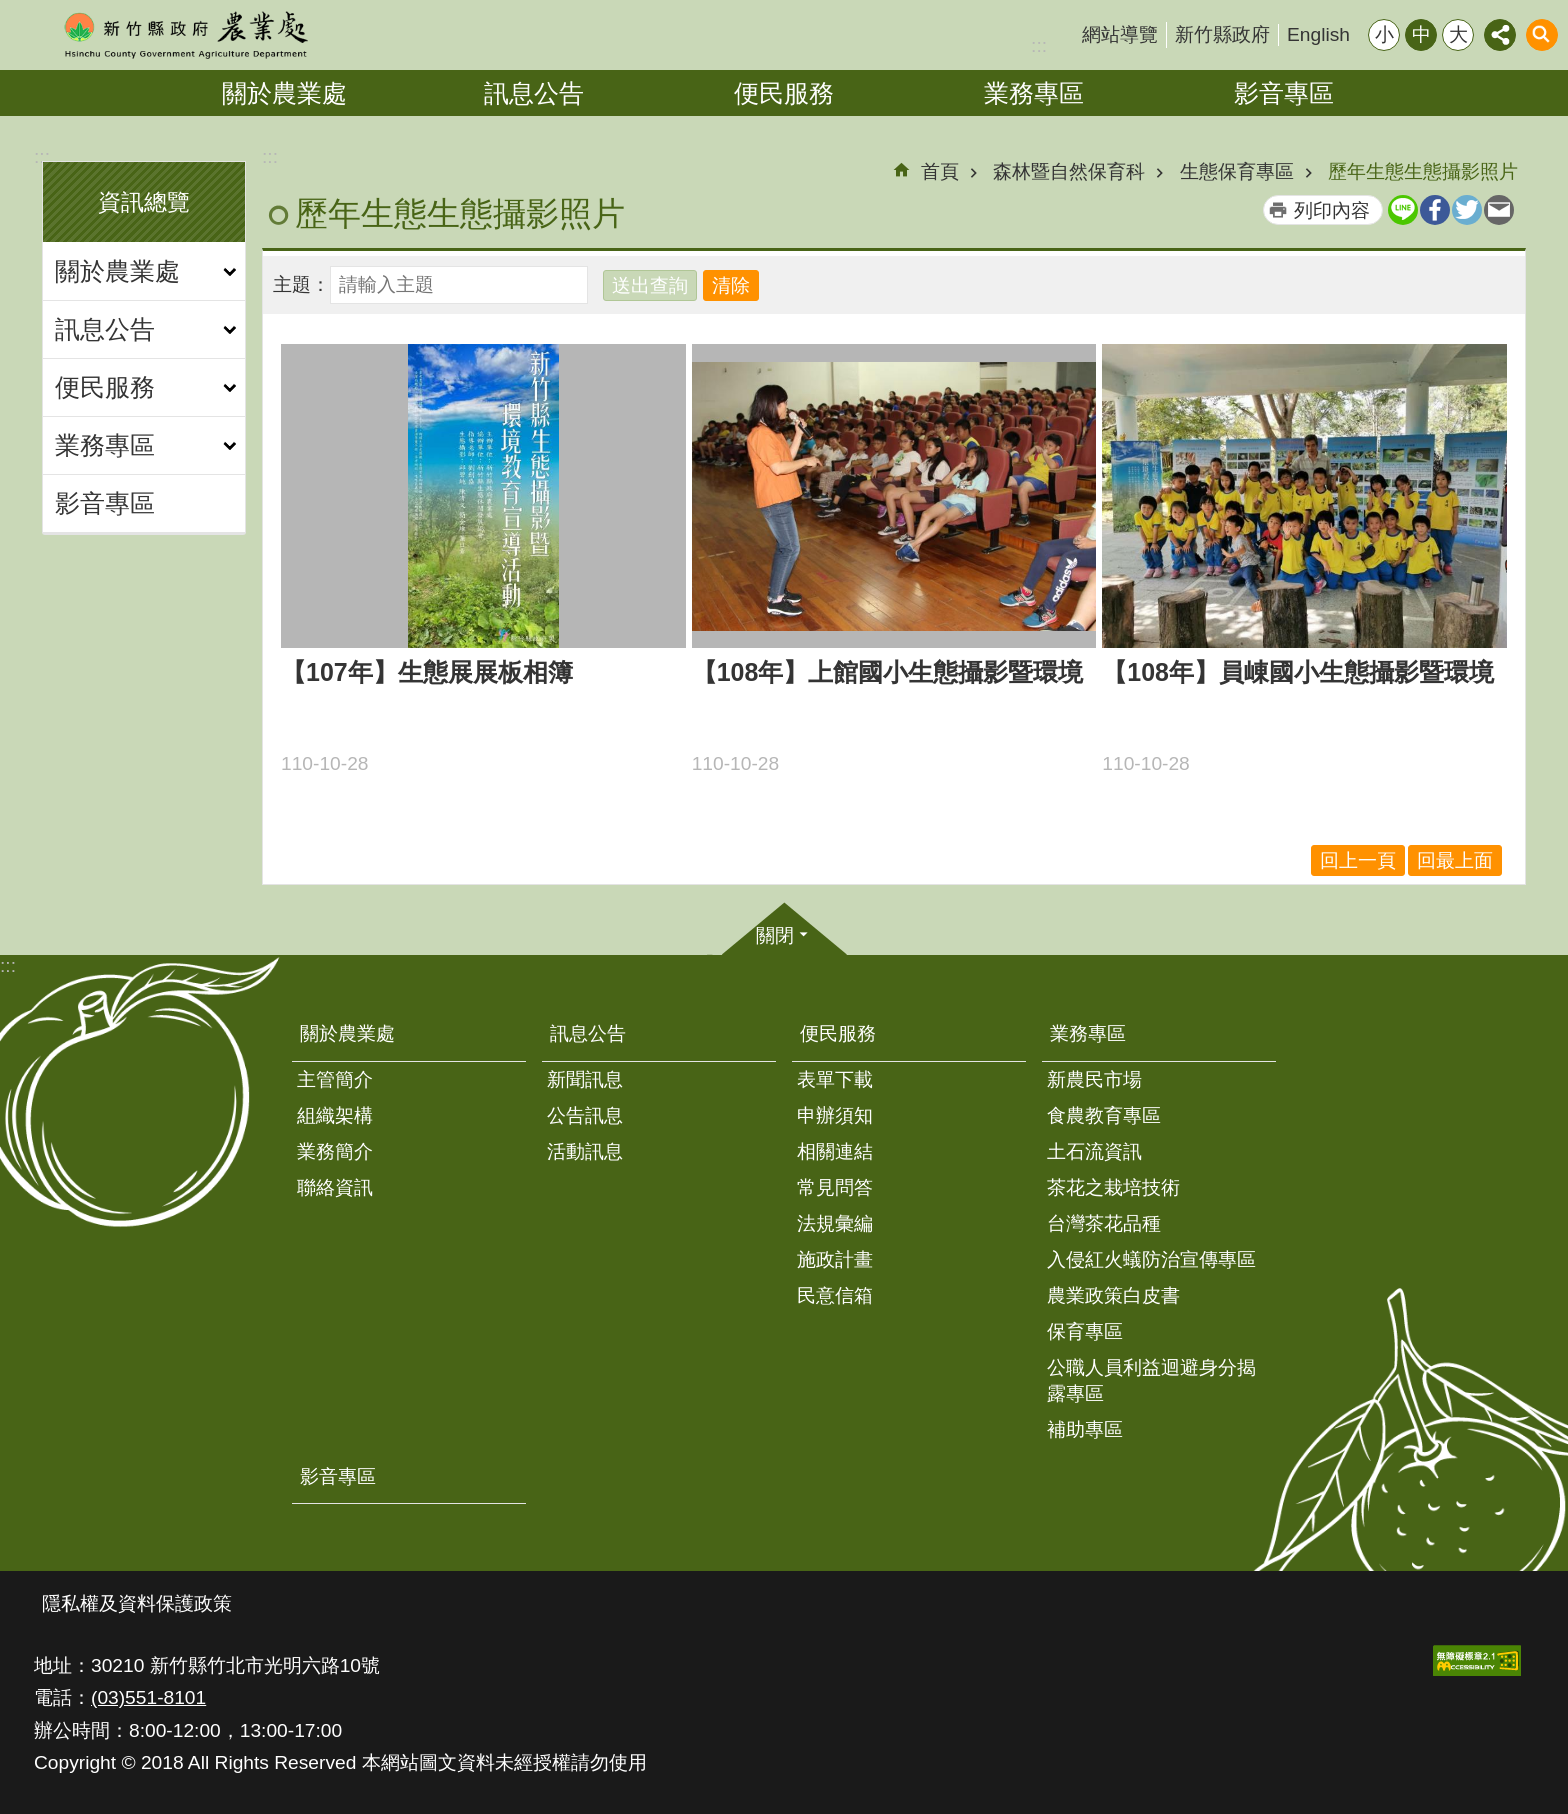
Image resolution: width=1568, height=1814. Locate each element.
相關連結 (835, 1151)
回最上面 (1455, 860)
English (1318, 34)
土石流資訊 (1094, 1151)
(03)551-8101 (148, 1697)
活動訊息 (585, 1151)
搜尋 (1542, 35)
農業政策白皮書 (1113, 1295)
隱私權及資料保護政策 (137, 1603)
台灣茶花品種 (1104, 1223)
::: (1039, 45)
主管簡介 (335, 1079)
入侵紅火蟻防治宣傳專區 (1151, 1259)
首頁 (940, 171)
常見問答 (835, 1187)
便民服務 (784, 93)
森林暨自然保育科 (1069, 171)
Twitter (1467, 210)
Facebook (1435, 210)
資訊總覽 (144, 202)
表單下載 (835, 1079)
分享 (1500, 35)
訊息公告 (534, 93)
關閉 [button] (775, 935)
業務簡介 (335, 1151)
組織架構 (335, 1115)
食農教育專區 (1104, 1115)
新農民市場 (1094, 1079)
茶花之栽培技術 (1113, 1187)
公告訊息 (585, 1115)
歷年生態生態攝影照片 (1423, 171)
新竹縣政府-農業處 (185, 35)
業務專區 (1034, 93)
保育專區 (1085, 1331)
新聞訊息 (585, 1079)
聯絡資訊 (335, 1187)
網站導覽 (1120, 34)
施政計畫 (835, 1259)
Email (1499, 210)
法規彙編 (835, 1223)
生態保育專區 (1237, 171)
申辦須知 (835, 1115)
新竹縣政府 (1222, 34)
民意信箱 (835, 1295)
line (1403, 210)
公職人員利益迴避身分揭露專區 (1151, 1380)
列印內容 (1332, 210)
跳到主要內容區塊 (10, 10)
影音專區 (1284, 93)
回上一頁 (1358, 860)
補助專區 (1085, 1429)
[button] (1477, 1660)
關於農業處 (284, 93)
